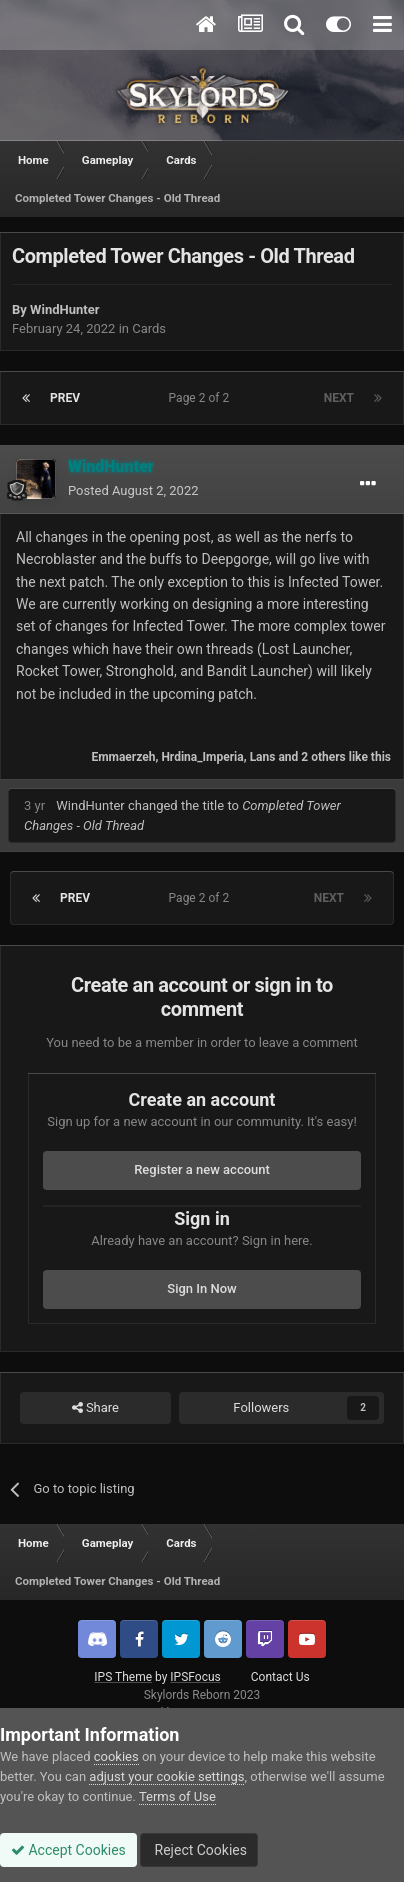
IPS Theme (123, 1677)
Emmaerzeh (123, 757)
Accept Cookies (68, 1850)
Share (95, 1408)
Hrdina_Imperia (202, 757)
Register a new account (202, 1169)
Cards (149, 328)
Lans (263, 757)
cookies (116, 1756)
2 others (323, 757)
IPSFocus (195, 1677)
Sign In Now (201, 1288)
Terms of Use (177, 1796)
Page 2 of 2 (202, 398)
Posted (133, 490)
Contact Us (280, 1677)
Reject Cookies (199, 1850)
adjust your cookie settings (166, 1776)
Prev (65, 398)
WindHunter (64, 309)
